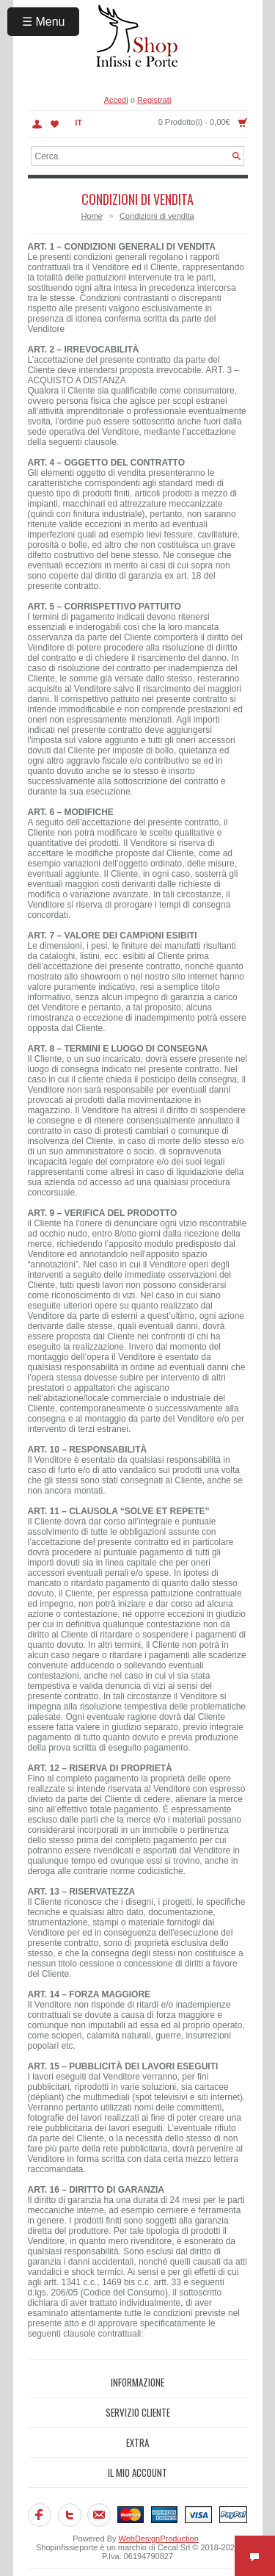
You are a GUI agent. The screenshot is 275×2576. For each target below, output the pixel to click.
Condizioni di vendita (157, 215)
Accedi (116, 99)
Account (36, 124)
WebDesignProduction (159, 2538)
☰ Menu (43, 21)
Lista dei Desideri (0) (55, 124)
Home (91, 215)
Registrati (154, 99)
